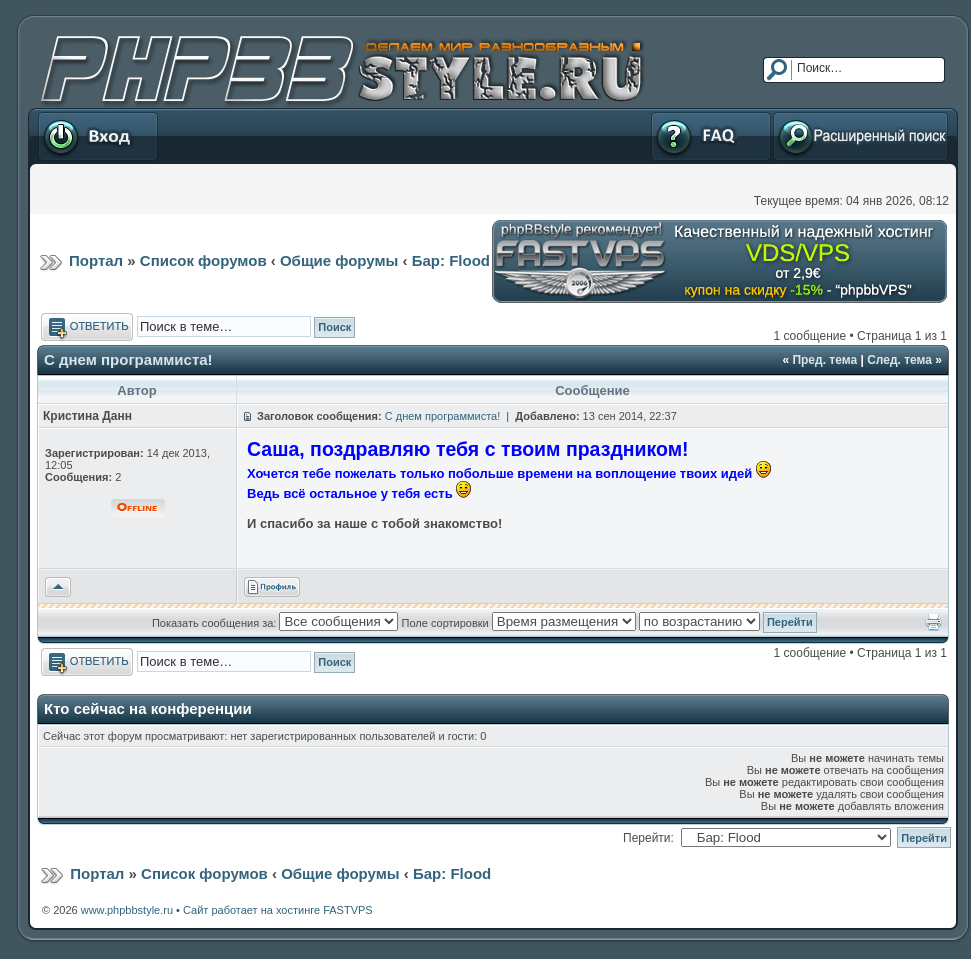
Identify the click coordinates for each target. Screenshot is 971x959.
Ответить (87, 327)
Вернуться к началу (58, 587)
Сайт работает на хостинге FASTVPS (278, 910)
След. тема (899, 360)
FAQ (711, 136)
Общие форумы (339, 260)
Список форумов (203, 260)
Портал (96, 260)
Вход (98, 136)
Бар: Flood (451, 260)
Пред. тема (824, 360)
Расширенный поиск (860, 136)
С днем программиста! (128, 359)
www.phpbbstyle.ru (127, 910)
